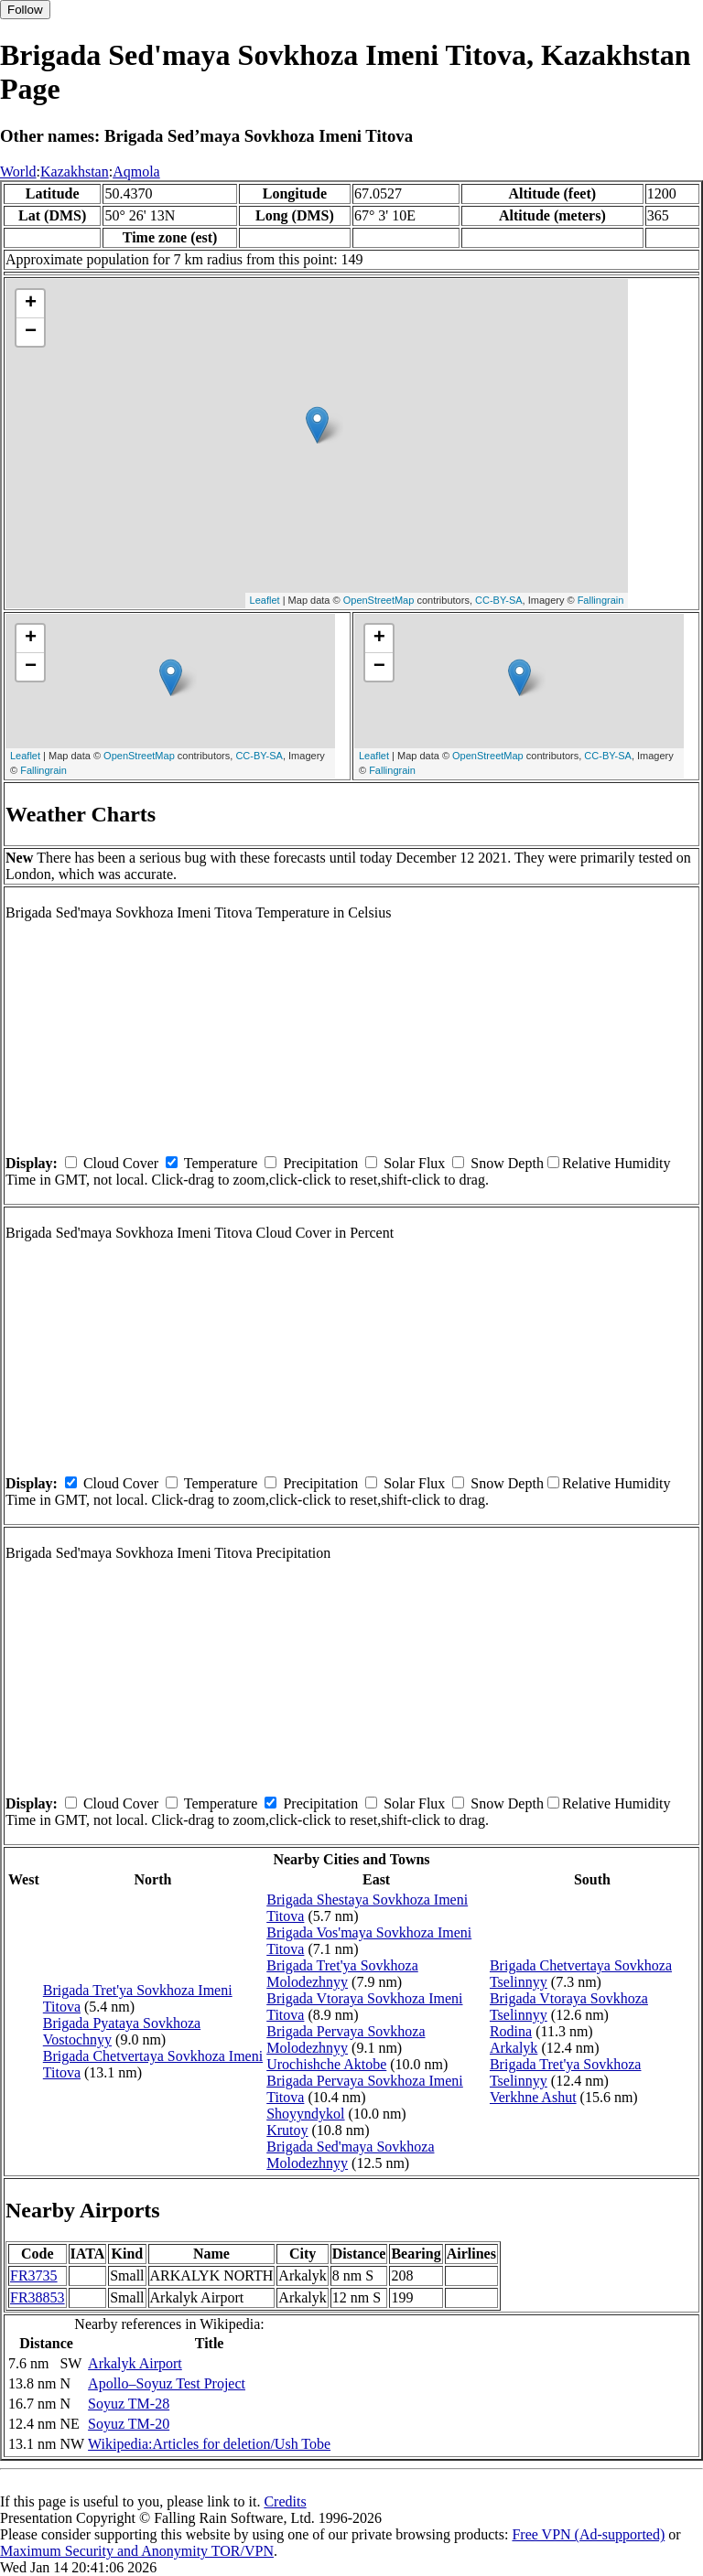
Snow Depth (507, 1163)
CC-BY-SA (499, 600)
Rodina (511, 2031)
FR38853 (37, 2297)
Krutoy (287, 2130)
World (18, 171)
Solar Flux (414, 1163)
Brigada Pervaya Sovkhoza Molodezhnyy (345, 2039)
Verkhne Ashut (533, 2097)
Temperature (221, 1163)
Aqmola (136, 171)
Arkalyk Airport (135, 2363)
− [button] (31, 332)
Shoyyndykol (305, 2113)
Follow (25, 9)
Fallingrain (601, 600)
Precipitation (320, 1163)
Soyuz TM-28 (128, 2403)
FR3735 (34, 2275)
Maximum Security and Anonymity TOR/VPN (137, 2551)
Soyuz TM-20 (128, 2423)
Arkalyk (513, 2047)
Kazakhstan (74, 171)
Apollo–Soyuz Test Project (166, 2383)
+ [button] (31, 303)
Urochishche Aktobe (326, 2064)
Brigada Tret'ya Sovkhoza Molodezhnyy (342, 1974)
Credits (285, 2501)
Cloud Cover (120, 1163)
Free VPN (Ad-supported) (588, 2534)
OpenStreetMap (379, 600)
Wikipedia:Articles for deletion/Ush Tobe (209, 2444)
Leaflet (265, 600)
